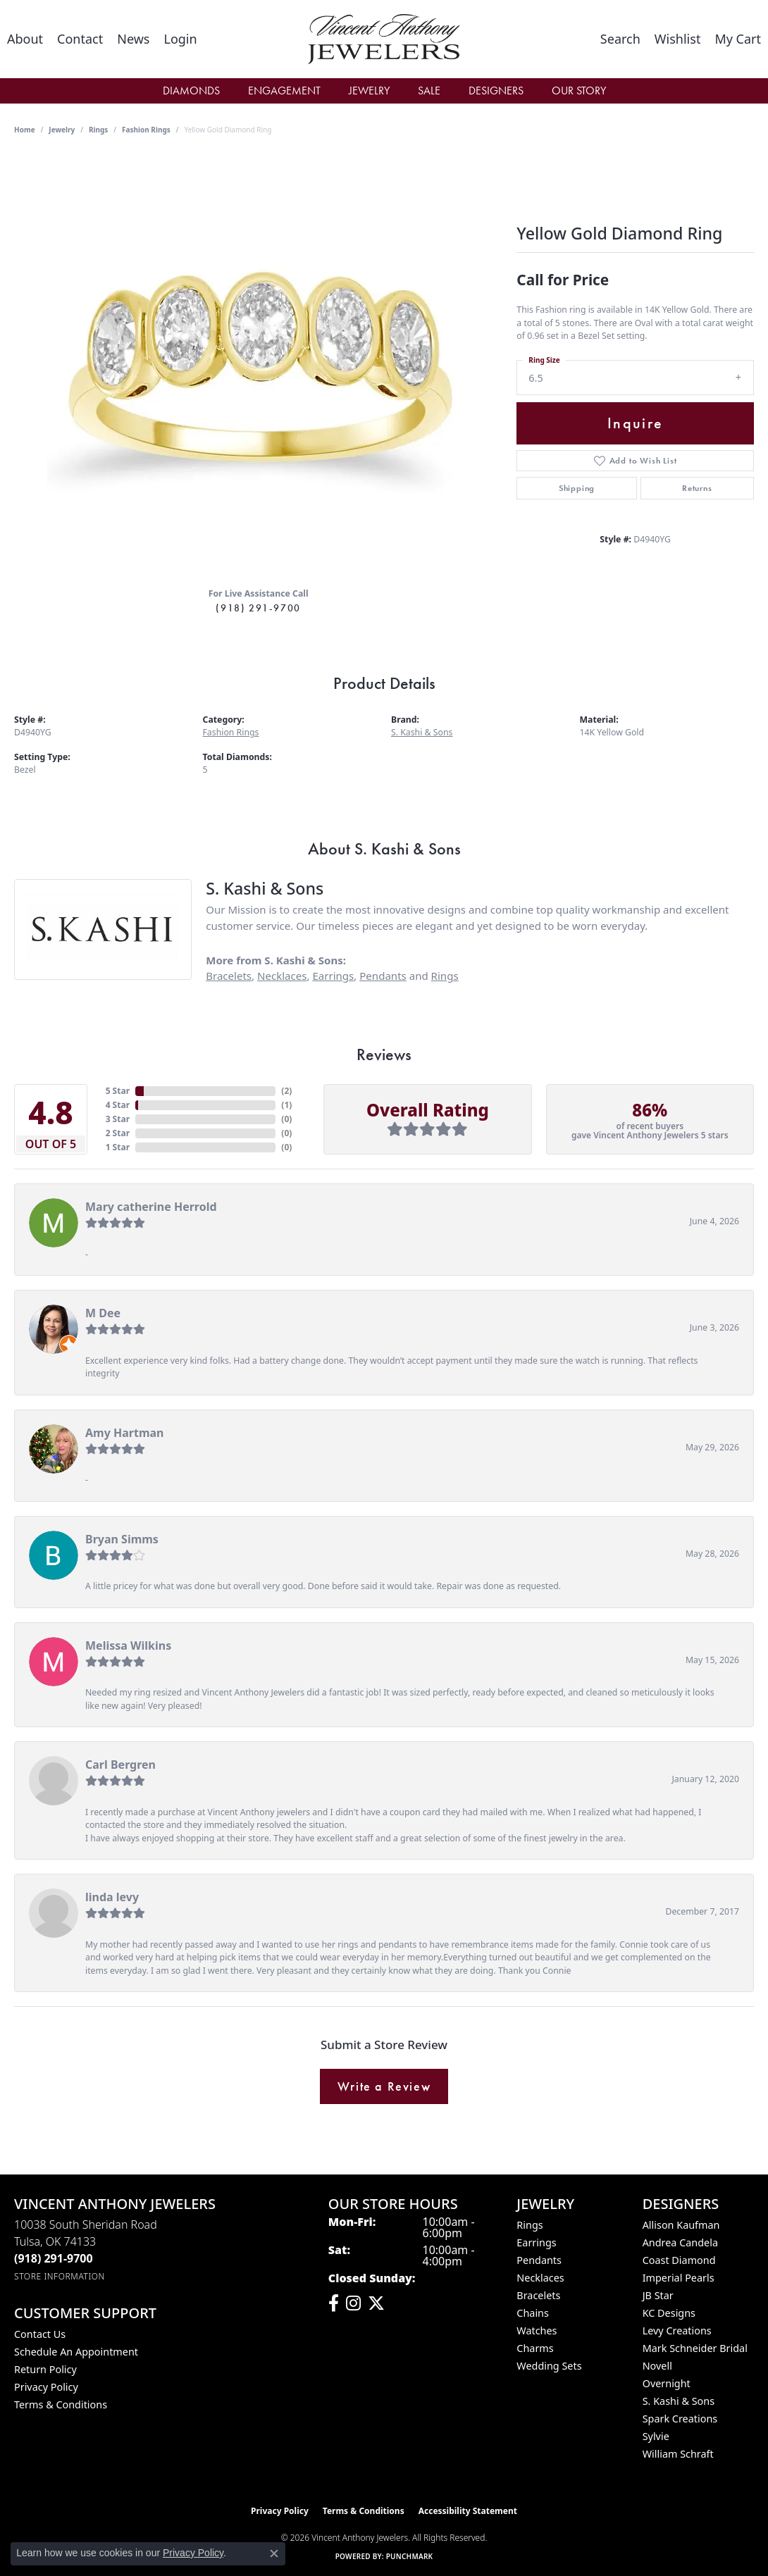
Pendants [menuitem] (539, 2260)
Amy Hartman (124, 1433)
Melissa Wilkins (128, 1645)
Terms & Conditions (60, 2404)
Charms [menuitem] (534, 2348)
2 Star (118, 1133)
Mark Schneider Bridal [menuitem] (695, 2348)
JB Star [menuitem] (658, 2295)
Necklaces (281, 976)
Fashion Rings (146, 130)
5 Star (118, 1091)
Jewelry (369, 90)
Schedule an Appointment (76, 2351)
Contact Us (40, 2334)
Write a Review (384, 2086)
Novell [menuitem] (657, 2365)
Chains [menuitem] (532, 2313)
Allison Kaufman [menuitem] (681, 2225)
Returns (697, 488)
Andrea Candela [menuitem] (680, 2242)
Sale (429, 90)
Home (24, 130)
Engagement (284, 90)
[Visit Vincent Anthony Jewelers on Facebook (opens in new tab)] (333, 2303)
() (286, 1091)
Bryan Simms (122, 1539)
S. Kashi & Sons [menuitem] (678, 2401)
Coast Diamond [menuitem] (679, 2260)
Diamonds (191, 90)
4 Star (118, 1105)
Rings (98, 130)
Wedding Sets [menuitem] (548, 2365)
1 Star (118, 1147)
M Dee (102, 1313)
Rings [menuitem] (529, 2225)
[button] (180, 38)
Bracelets (229, 976)
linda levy (112, 1897)
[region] (258, 365)
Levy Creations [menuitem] (677, 2330)
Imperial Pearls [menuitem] (678, 2277)
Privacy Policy (46, 2387)
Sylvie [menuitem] (656, 2436)
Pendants (383, 976)
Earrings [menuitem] (536, 2242)
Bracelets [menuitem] (538, 2295)
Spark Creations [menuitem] (680, 2418)
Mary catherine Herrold (151, 1206)
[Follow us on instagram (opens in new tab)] (353, 2303)
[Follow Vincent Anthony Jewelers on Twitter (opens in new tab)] (376, 2303)
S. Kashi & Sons (421, 732)
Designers (496, 90)
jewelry (62, 130)
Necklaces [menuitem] (540, 2277)
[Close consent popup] (274, 2553)
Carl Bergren (120, 1764)
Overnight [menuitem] (666, 2383)
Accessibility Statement (468, 2511)
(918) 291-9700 (258, 608)
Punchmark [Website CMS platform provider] (409, 2556)
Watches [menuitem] (536, 2330)
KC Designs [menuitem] (669, 2313)
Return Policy (45, 2369)
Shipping (577, 488)
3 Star (118, 1119)
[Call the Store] (53, 2258)
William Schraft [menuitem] (678, 2453)
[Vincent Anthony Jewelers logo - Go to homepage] (384, 39)
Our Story (579, 90)
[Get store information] (59, 2276)
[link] (25, 38)
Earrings (333, 976)
